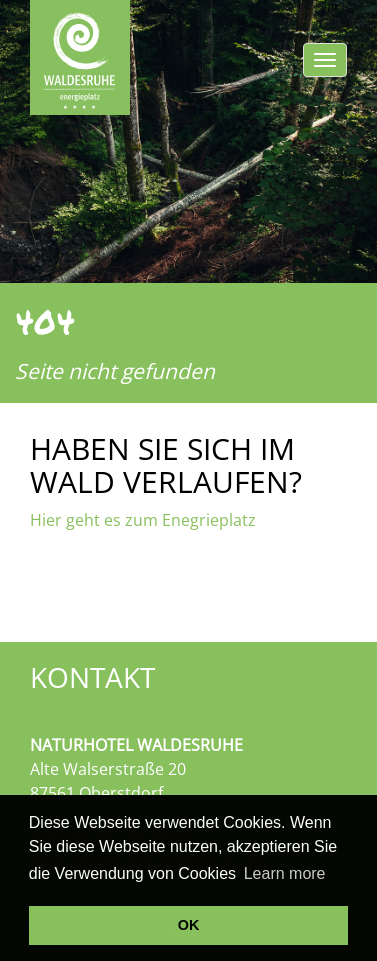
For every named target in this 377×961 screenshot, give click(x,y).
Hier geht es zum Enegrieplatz (143, 520)
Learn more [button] (285, 873)
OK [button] (189, 925)
